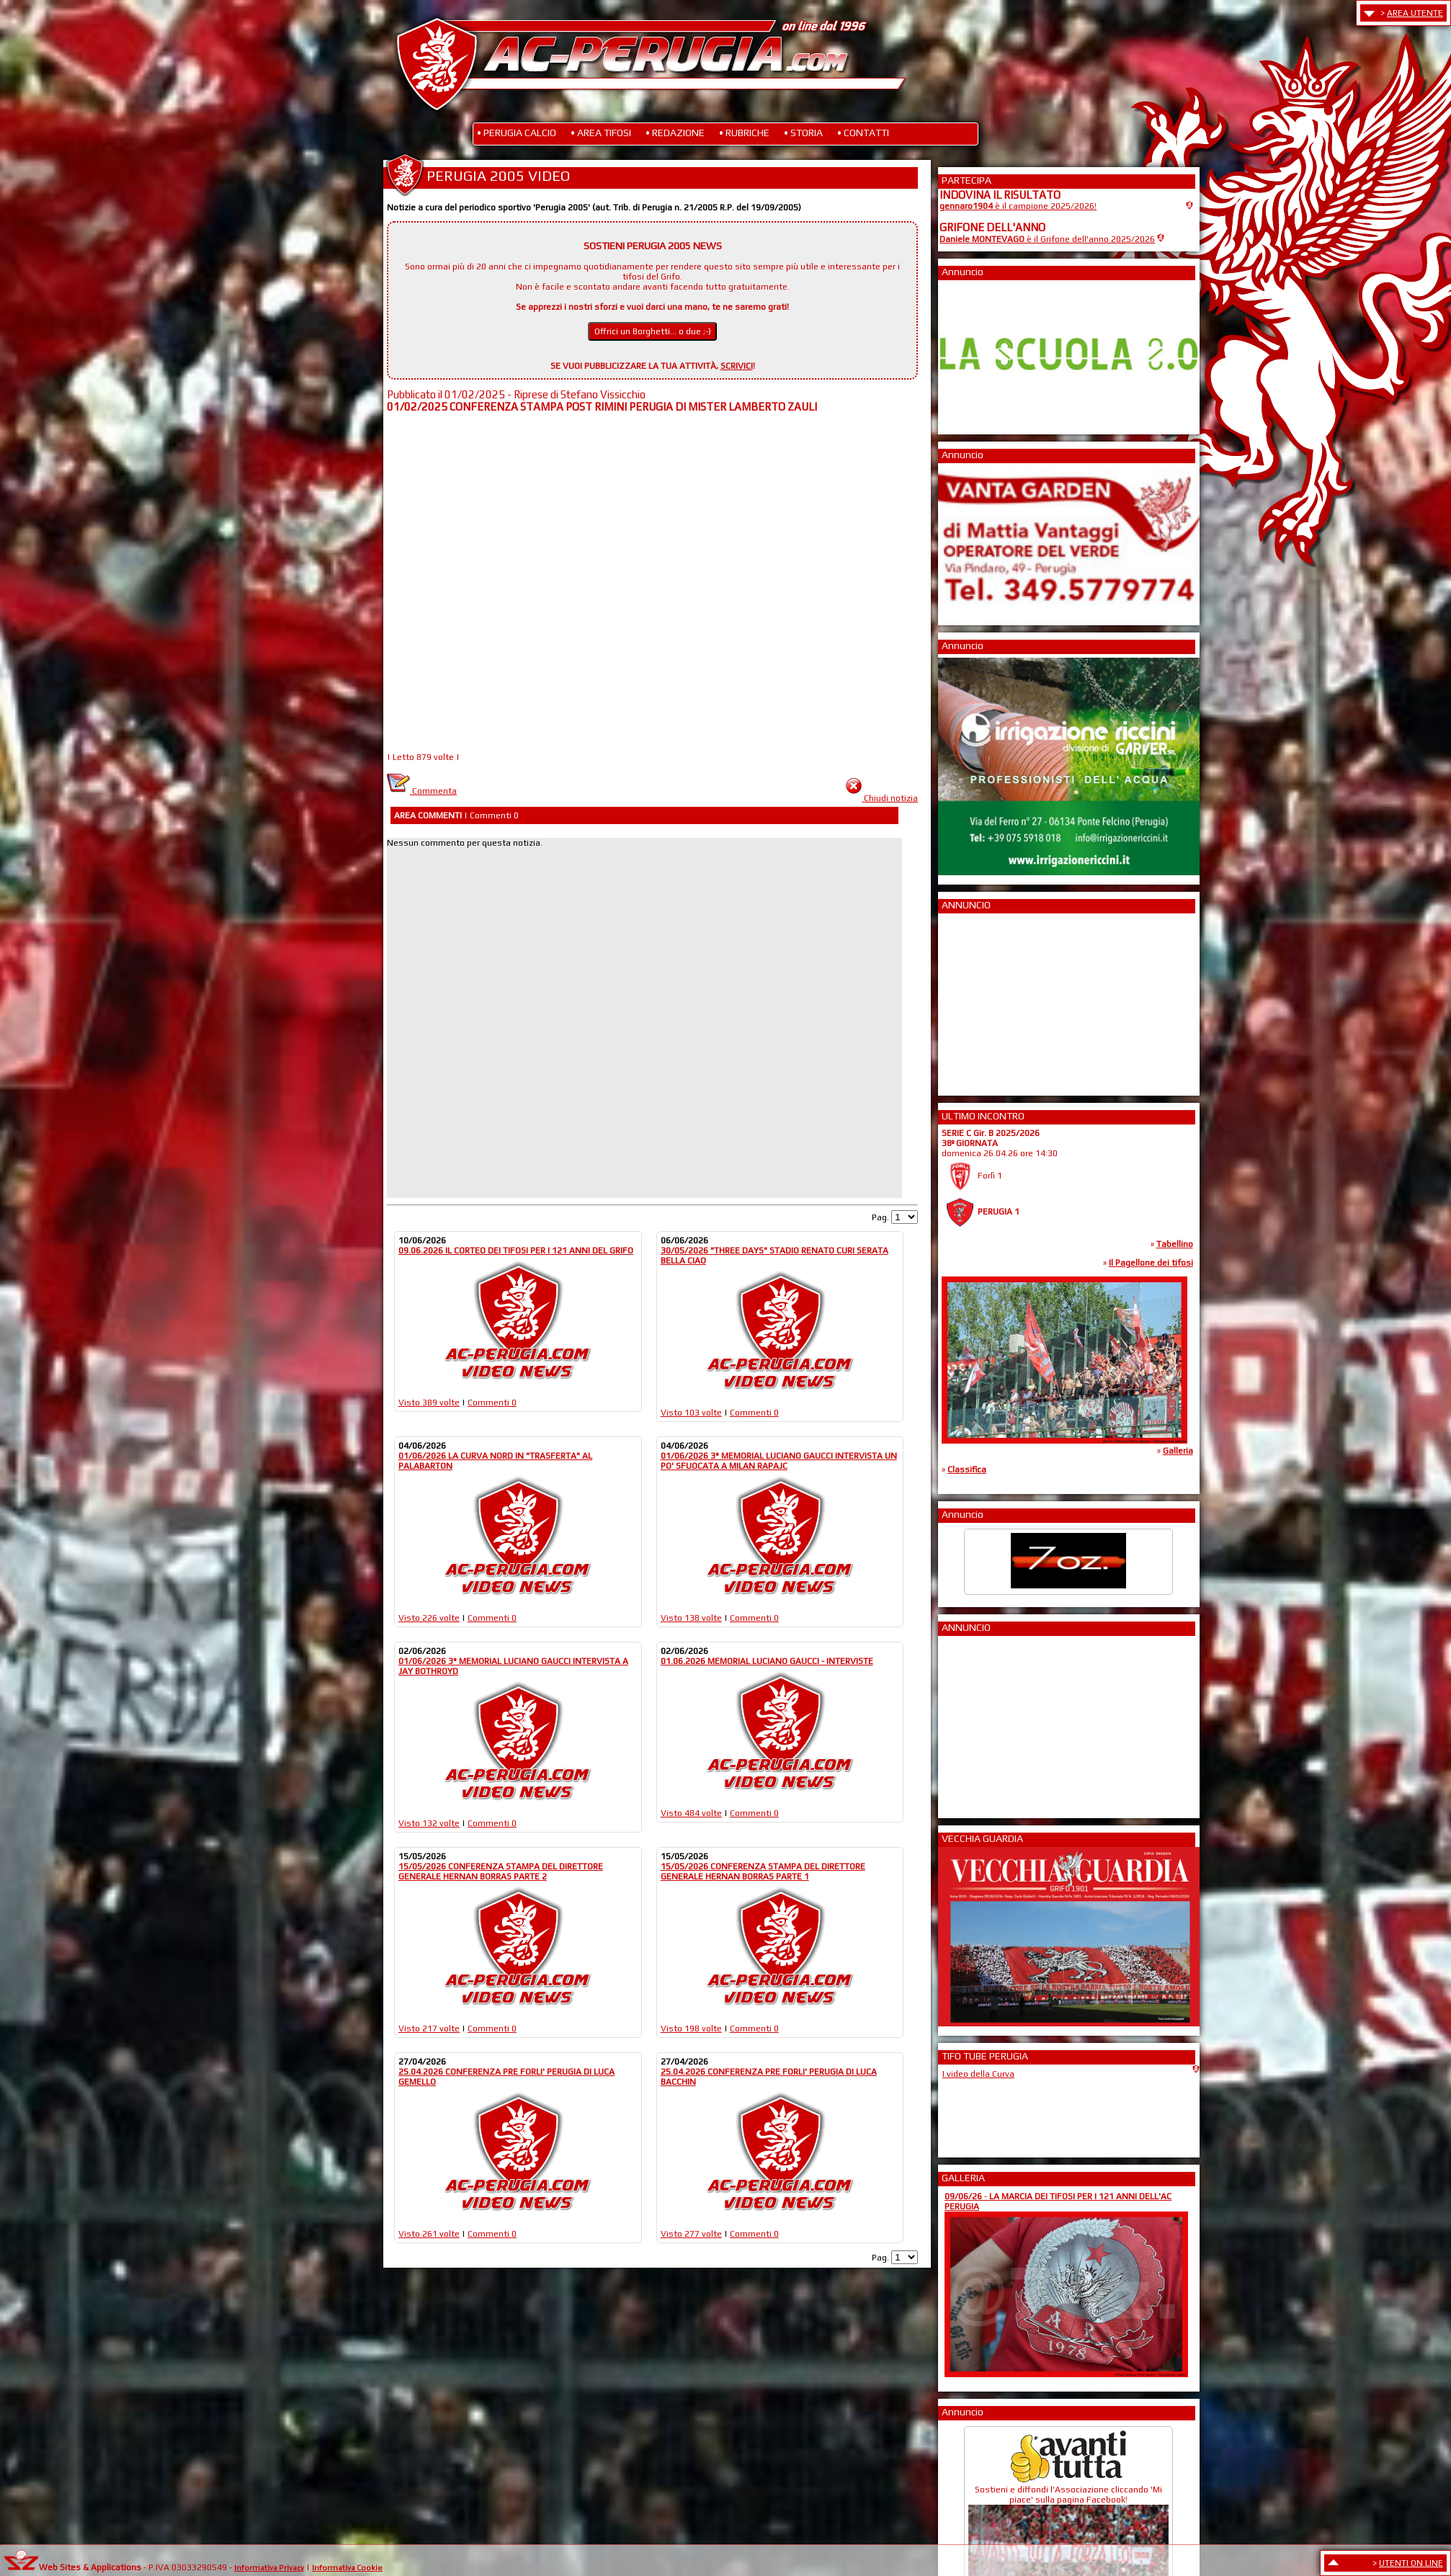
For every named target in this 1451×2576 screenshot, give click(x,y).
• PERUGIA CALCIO (516, 132)
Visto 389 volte (429, 1402)
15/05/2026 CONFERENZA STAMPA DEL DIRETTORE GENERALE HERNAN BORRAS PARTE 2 (500, 1871)
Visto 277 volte (691, 2234)
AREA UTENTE (1415, 13)
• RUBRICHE (744, 132)
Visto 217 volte (429, 2028)
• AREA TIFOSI (601, 132)
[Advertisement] (982, 999)
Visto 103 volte (691, 1413)
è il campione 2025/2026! (1018, 206)
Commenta (422, 791)
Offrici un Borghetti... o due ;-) (652, 331)
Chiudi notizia (891, 798)
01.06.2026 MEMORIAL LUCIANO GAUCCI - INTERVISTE (767, 1661)
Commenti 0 (492, 1402)
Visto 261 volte (429, 2234)
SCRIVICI (736, 366)
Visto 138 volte (691, 1618)
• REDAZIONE (675, 132)
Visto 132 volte (429, 1823)
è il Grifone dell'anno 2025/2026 (1047, 239)
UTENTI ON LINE (1411, 2563)
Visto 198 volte (691, 2028)
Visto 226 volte (429, 1618)
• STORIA (803, 132)
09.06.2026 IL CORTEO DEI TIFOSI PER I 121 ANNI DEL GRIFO (515, 1250)
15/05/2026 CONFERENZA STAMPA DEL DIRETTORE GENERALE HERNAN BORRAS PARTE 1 (763, 1871)
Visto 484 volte (691, 1813)
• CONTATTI (863, 132)
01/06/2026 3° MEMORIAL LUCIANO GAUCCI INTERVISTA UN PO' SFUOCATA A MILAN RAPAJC (779, 1461)
